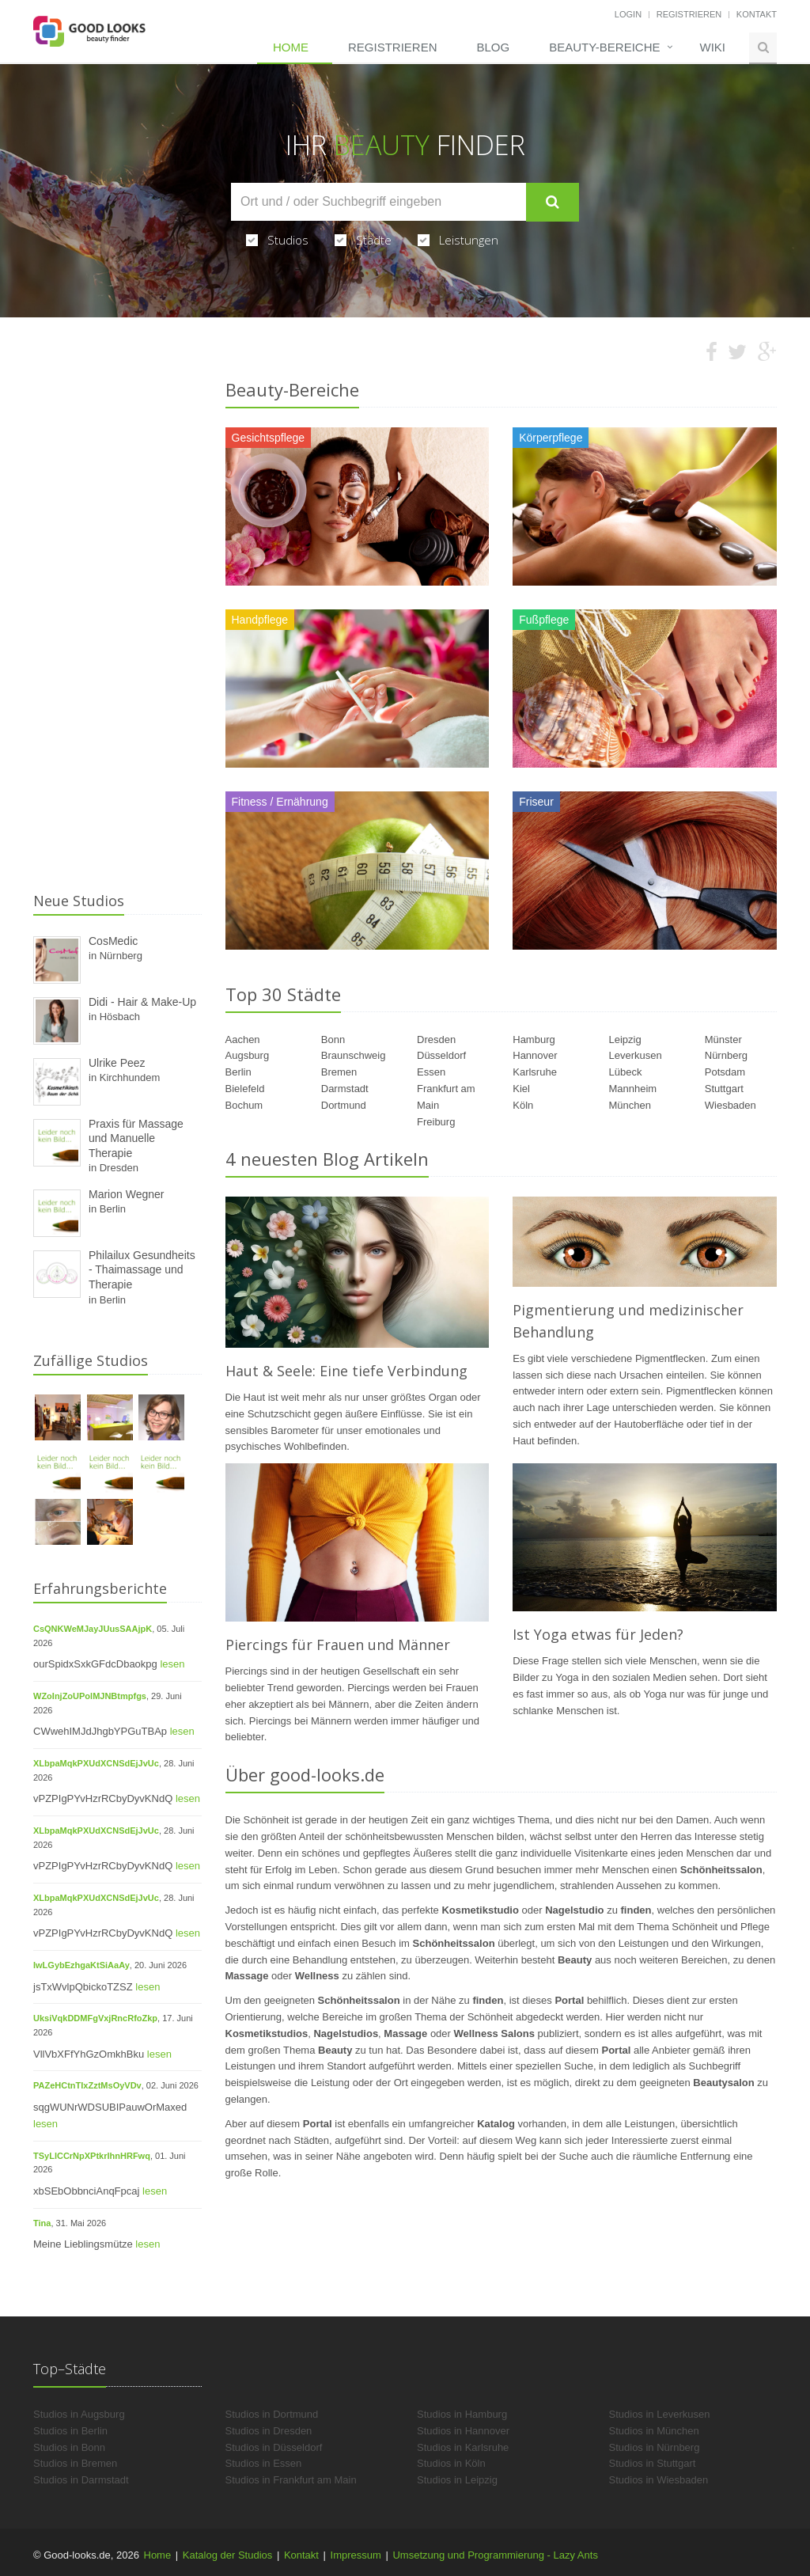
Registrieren (689, 14)
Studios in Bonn (69, 2447)
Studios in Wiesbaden (659, 2480)
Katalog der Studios (227, 2555)
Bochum (244, 1105)
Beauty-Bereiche (604, 47)
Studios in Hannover (463, 2431)
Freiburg (436, 1122)
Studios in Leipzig (457, 2480)
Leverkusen (635, 1055)
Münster (723, 1039)
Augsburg (247, 1055)
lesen (172, 1664)
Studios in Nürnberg (654, 2447)
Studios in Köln (451, 2463)
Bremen (339, 1072)
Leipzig (625, 1039)
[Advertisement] (117, 637)
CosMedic (113, 941)
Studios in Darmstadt (81, 2480)
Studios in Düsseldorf (274, 2447)
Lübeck (625, 1072)
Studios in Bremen (75, 2463)
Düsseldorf (441, 1055)
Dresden (436, 1039)
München (630, 1105)
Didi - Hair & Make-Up (142, 1002)
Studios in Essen (263, 2463)
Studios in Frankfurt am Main (291, 2480)
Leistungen (458, 240)
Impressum (356, 2555)
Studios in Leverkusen (659, 2414)
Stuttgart (724, 1089)
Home (290, 47)
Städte (363, 240)
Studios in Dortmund (272, 2414)
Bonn (333, 1039)
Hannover (535, 1055)
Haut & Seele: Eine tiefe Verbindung (346, 1370)
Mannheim (633, 1089)
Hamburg (534, 1039)
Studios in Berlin (70, 2431)
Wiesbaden (730, 1105)
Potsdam (725, 1072)
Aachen (242, 1039)
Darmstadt (345, 1089)
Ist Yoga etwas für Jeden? (598, 1634)
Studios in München (654, 2431)
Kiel (521, 1089)
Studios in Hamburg (462, 2414)
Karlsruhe (535, 1072)
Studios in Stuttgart (652, 2463)
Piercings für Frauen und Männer (337, 1644)
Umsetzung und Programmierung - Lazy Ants (494, 2555)
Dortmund (343, 1105)
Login (628, 14)
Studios (277, 240)
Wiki (713, 47)
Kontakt (756, 14)
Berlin (238, 1072)
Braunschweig (353, 1055)
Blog (492, 47)
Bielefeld (245, 1089)
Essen (431, 1072)
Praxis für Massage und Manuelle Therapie (136, 1138)
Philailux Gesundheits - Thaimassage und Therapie (142, 1270)
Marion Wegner (126, 1194)
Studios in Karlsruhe (463, 2447)
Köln (523, 1105)
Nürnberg (726, 1055)
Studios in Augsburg (79, 2414)
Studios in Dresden (268, 2431)
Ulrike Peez (117, 1063)
